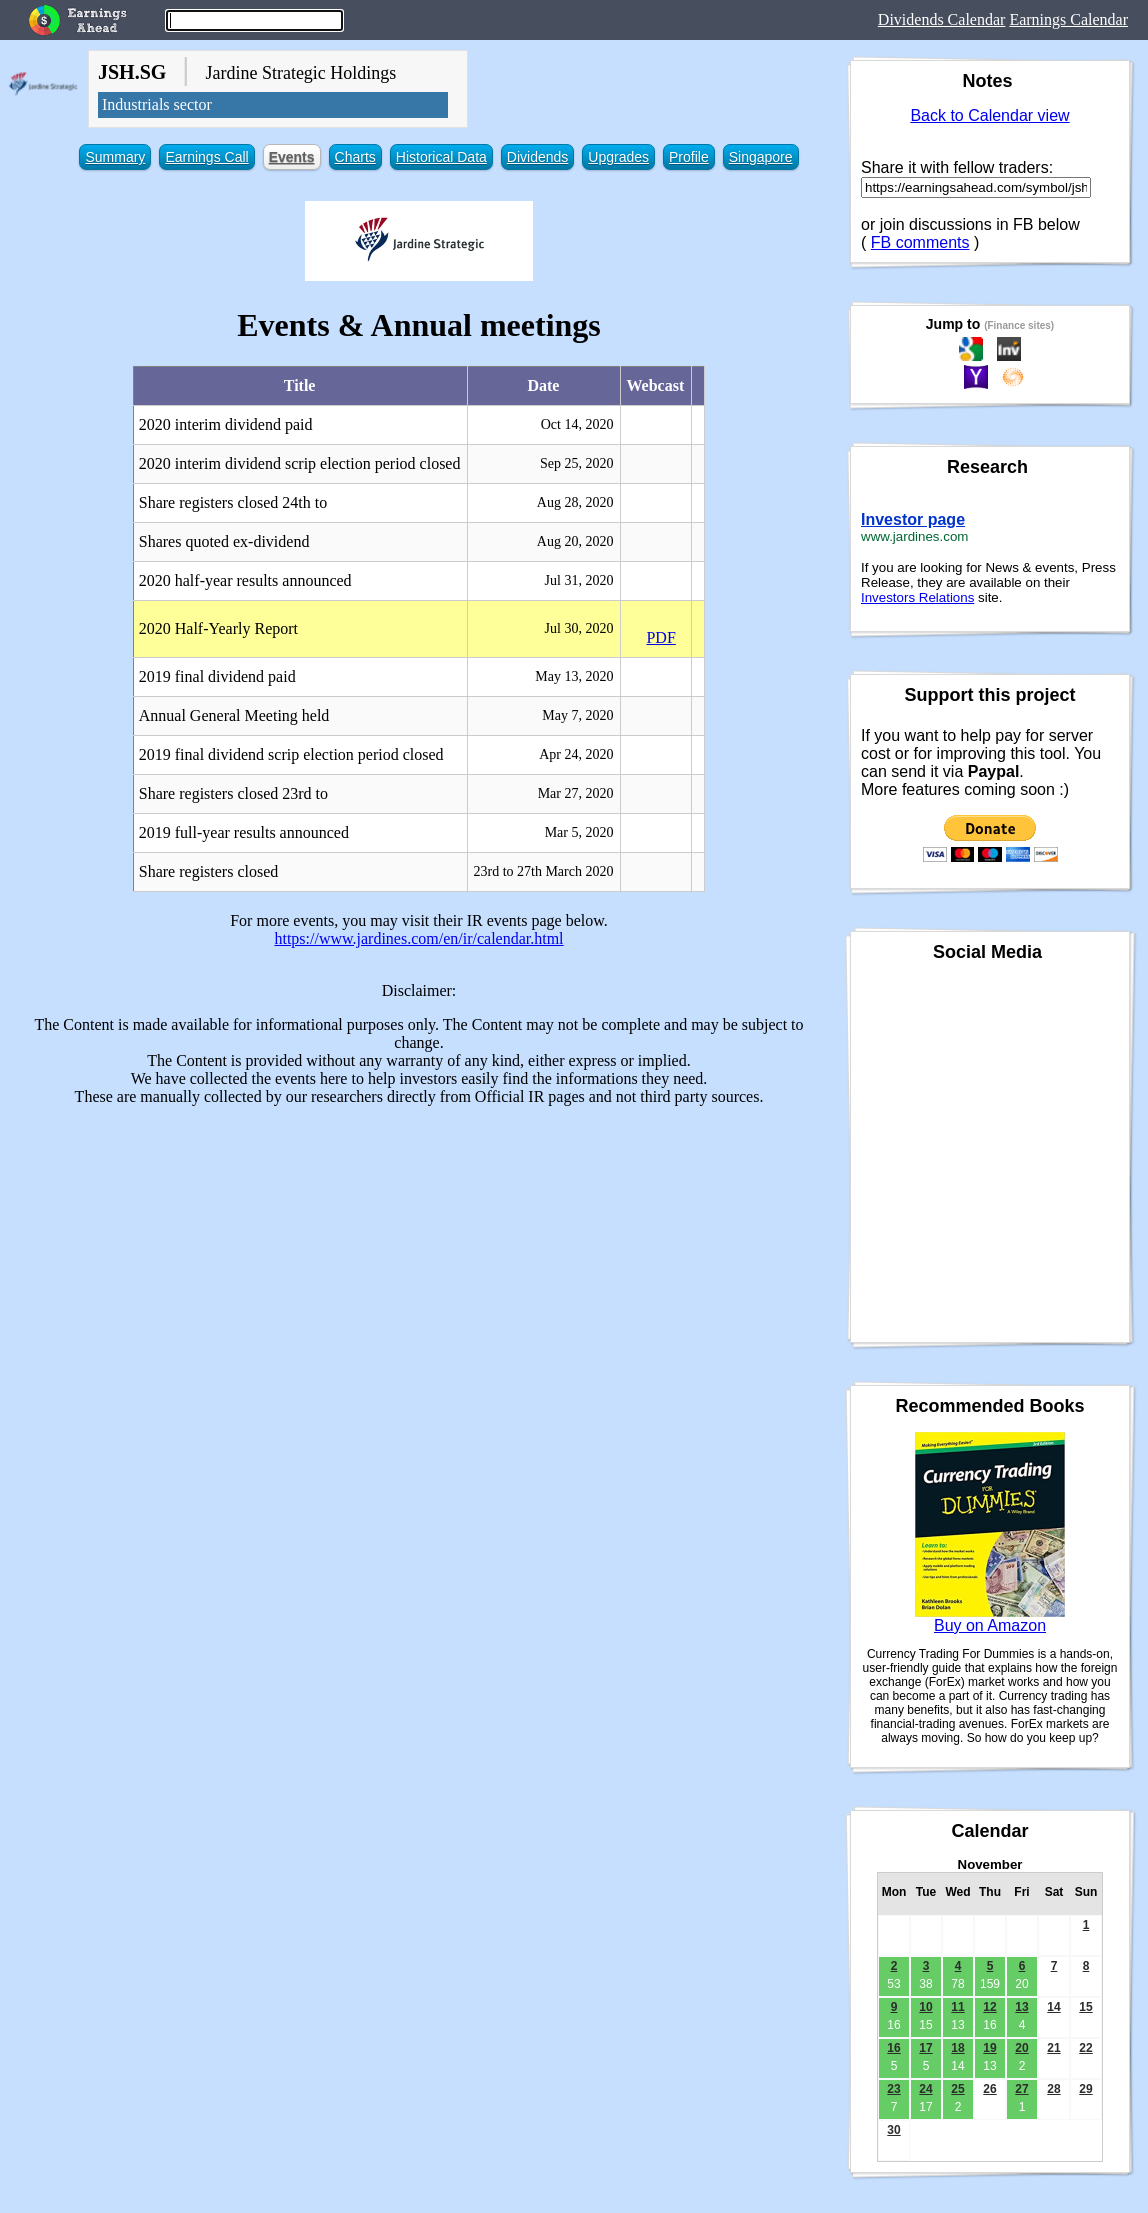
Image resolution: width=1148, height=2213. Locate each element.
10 (925, 2007)
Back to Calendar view (989, 115)
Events (292, 157)
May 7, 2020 (577, 715)
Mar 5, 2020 (579, 832)
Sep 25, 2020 (577, 463)
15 (1085, 2007)
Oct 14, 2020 (577, 424)
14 (1053, 2007)
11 (957, 2007)
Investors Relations (917, 597)
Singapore (761, 157)
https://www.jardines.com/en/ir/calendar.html (418, 938)
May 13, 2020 (574, 676)
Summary (115, 157)
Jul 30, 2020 (579, 628)
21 (1053, 2048)
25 (957, 2089)
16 (893, 2048)
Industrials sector (157, 104)
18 (957, 2048)
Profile (689, 157)
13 (1021, 2007)
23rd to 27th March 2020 (543, 871)
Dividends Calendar (942, 19)
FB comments (920, 242)
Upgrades (618, 157)
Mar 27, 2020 (576, 793)
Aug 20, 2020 (575, 541)
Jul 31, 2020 (579, 580)
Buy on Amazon (990, 1625)
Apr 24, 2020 (576, 754)
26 (989, 2089)
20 (1021, 2048)
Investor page (913, 519)
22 (1085, 2048)
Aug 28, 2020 (575, 502)
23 (893, 2089)
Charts (355, 157)
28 (1053, 2089)
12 (989, 2007)
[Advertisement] (419, 1262)
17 (925, 2048)
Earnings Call (206, 157)
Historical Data (441, 157)
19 (989, 2048)
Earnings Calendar (1068, 19)
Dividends (537, 157)
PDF (660, 637)
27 (1021, 2089)
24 (925, 2089)
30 (893, 2130)
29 (1085, 2089)
